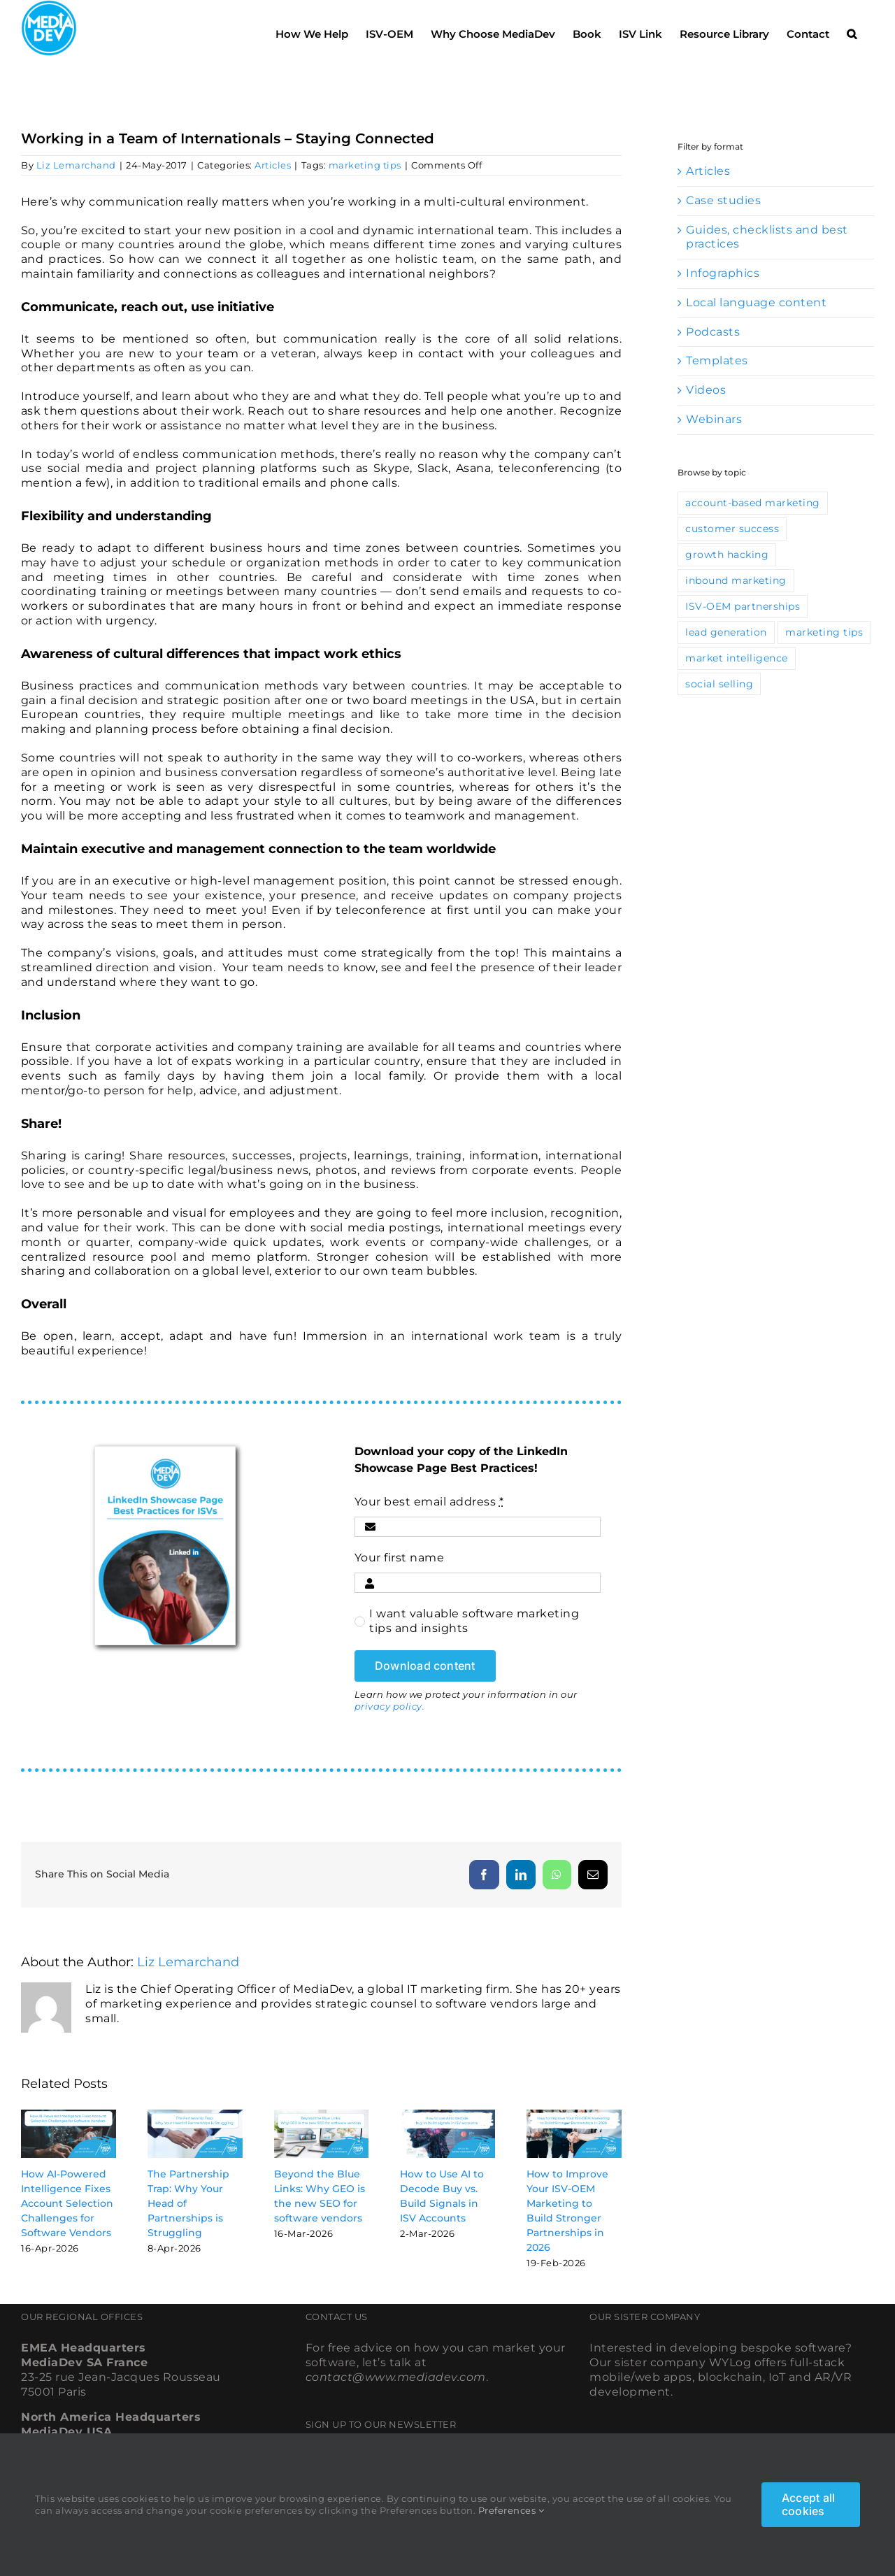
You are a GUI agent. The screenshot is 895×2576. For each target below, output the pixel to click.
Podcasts (713, 331)
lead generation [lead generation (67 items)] (726, 632)
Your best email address (429, 1501)
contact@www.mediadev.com (396, 2377)
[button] (852, 30)
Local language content (756, 302)
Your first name (400, 1557)
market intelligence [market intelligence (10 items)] (736, 658)
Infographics (722, 273)
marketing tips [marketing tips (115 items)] (824, 632)
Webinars (714, 419)
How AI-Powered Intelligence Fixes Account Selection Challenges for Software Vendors (67, 2203)
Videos (706, 389)
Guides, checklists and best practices (767, 237)
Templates (717, 360)
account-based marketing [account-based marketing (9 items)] (752, 502)
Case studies (723, 200)
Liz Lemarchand (76, 165)
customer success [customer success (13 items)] (732, 528)
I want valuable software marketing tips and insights (474, 1621)
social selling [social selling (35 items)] (719, 684)
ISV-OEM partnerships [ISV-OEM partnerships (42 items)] (742, 606)
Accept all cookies (808, 2504)
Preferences (511, 2510)
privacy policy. (390, 1706)
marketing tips (365, 165)
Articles (273, 165)
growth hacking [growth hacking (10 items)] (726, 554)
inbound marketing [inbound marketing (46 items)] (736, 580)
